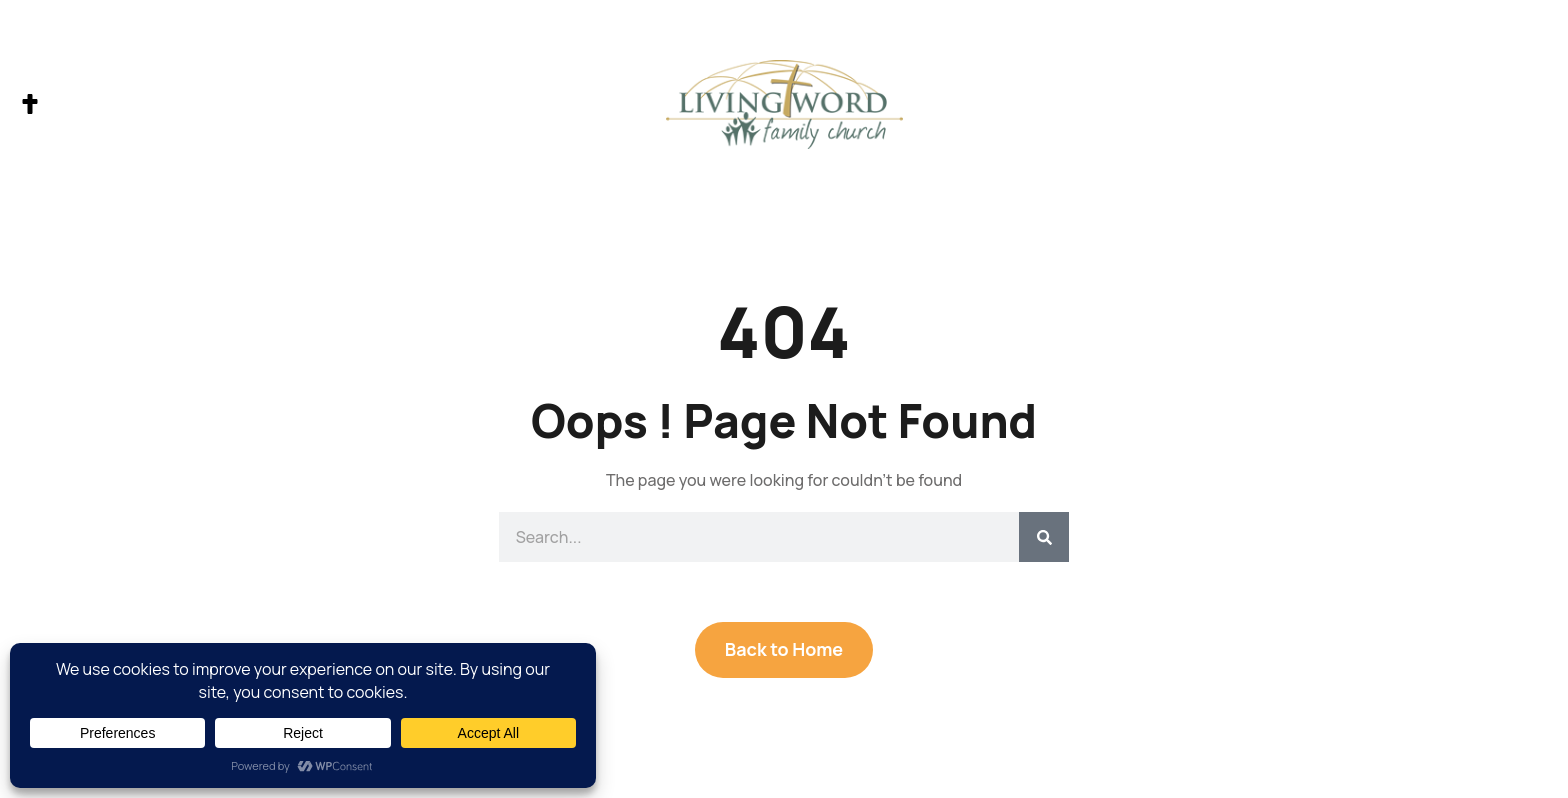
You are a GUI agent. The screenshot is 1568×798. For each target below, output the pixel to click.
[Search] (1044, 537)
